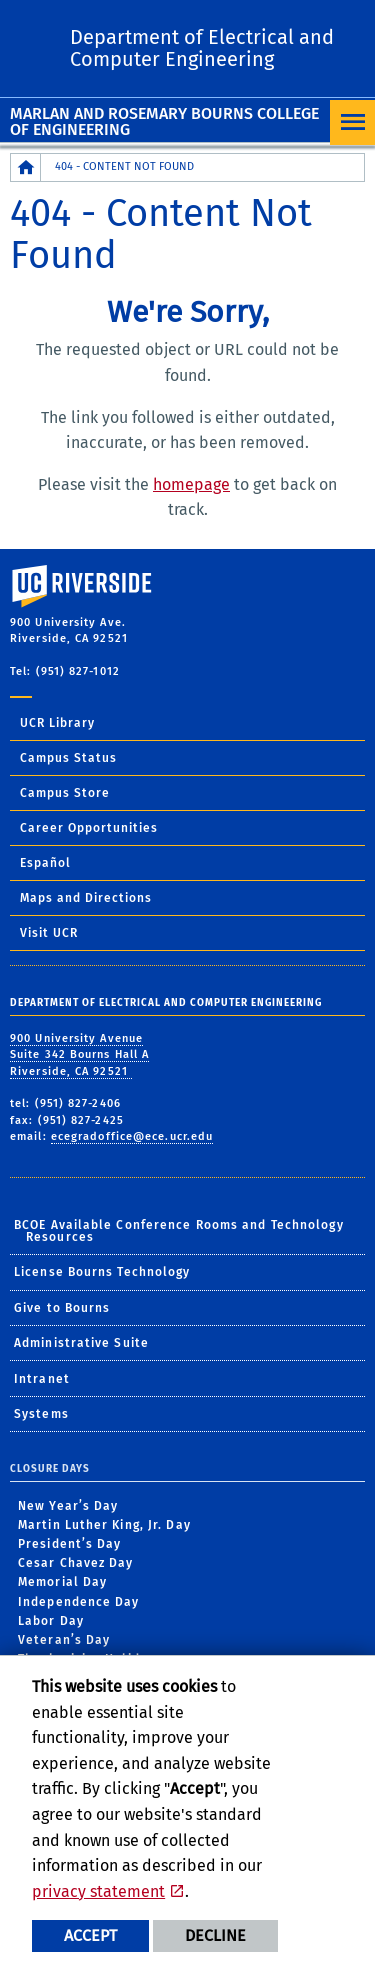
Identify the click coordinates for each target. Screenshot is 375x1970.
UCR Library (57, 723)
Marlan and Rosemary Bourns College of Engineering (164, 121)
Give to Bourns (62, 1308)
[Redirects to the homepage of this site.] (26, 167)
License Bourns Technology (102, 1272)
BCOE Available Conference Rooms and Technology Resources (179, 1231)
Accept (90, 1935)
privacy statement (98, 1891)
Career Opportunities (89, 828)
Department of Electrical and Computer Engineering (202, 48)
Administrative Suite (81, 1343)
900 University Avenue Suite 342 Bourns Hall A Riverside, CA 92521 (79, 1055)
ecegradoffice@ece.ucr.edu (132, 1136)
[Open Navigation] (352, 122)
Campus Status (68, 758)
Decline (215, 1935)
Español (45, 863)
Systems (41, 1414)
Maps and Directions (86, 898)
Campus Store (65, 793)
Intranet (42, 1379)
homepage (191, 484)
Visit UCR (49, 933)
